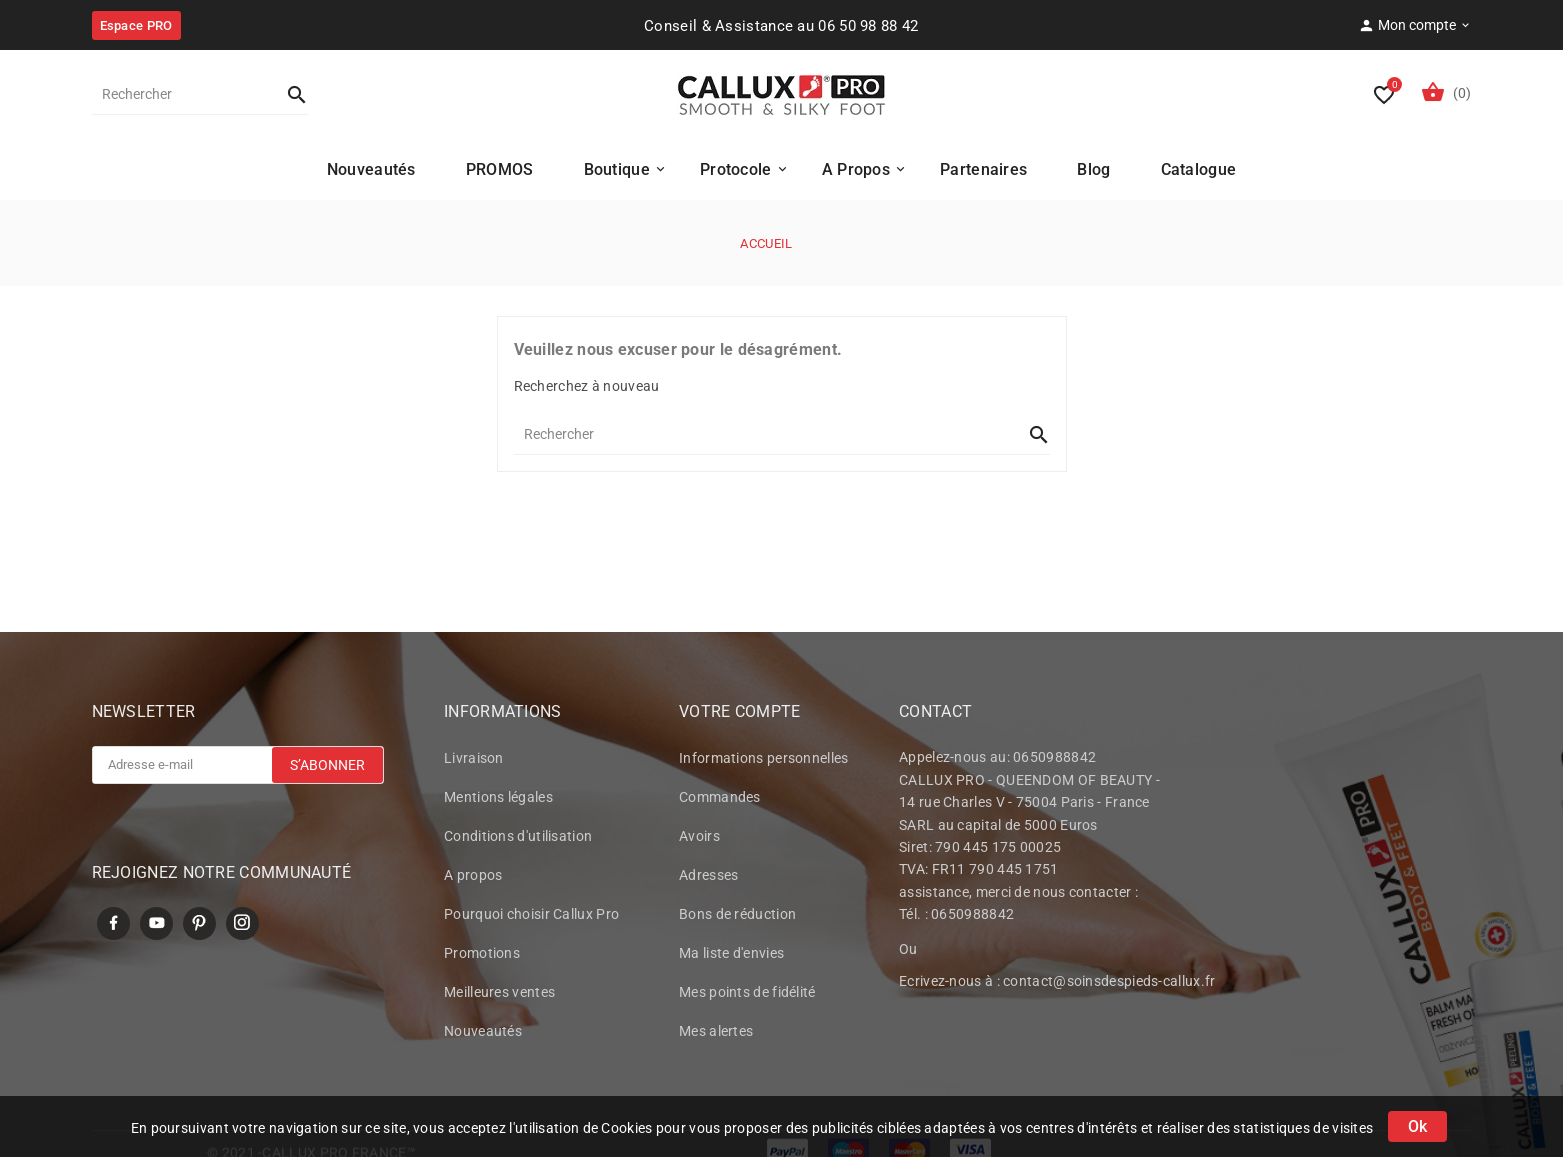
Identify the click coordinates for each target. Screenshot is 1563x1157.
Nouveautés (483, 1033)
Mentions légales (498, 799)
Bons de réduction (737, 916)
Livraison (474, 760)
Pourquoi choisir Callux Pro (531, 916)
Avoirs (699, 838)
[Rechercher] (180, 94)
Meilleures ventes (499, 994)
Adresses (708, 877)
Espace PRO (136, 25)
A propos (473, 877)
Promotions (482, 955)
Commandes (720, 799)
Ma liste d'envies (731, 955)
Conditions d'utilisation (518, 838)
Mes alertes (716, 1033)
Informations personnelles (764, 760)
